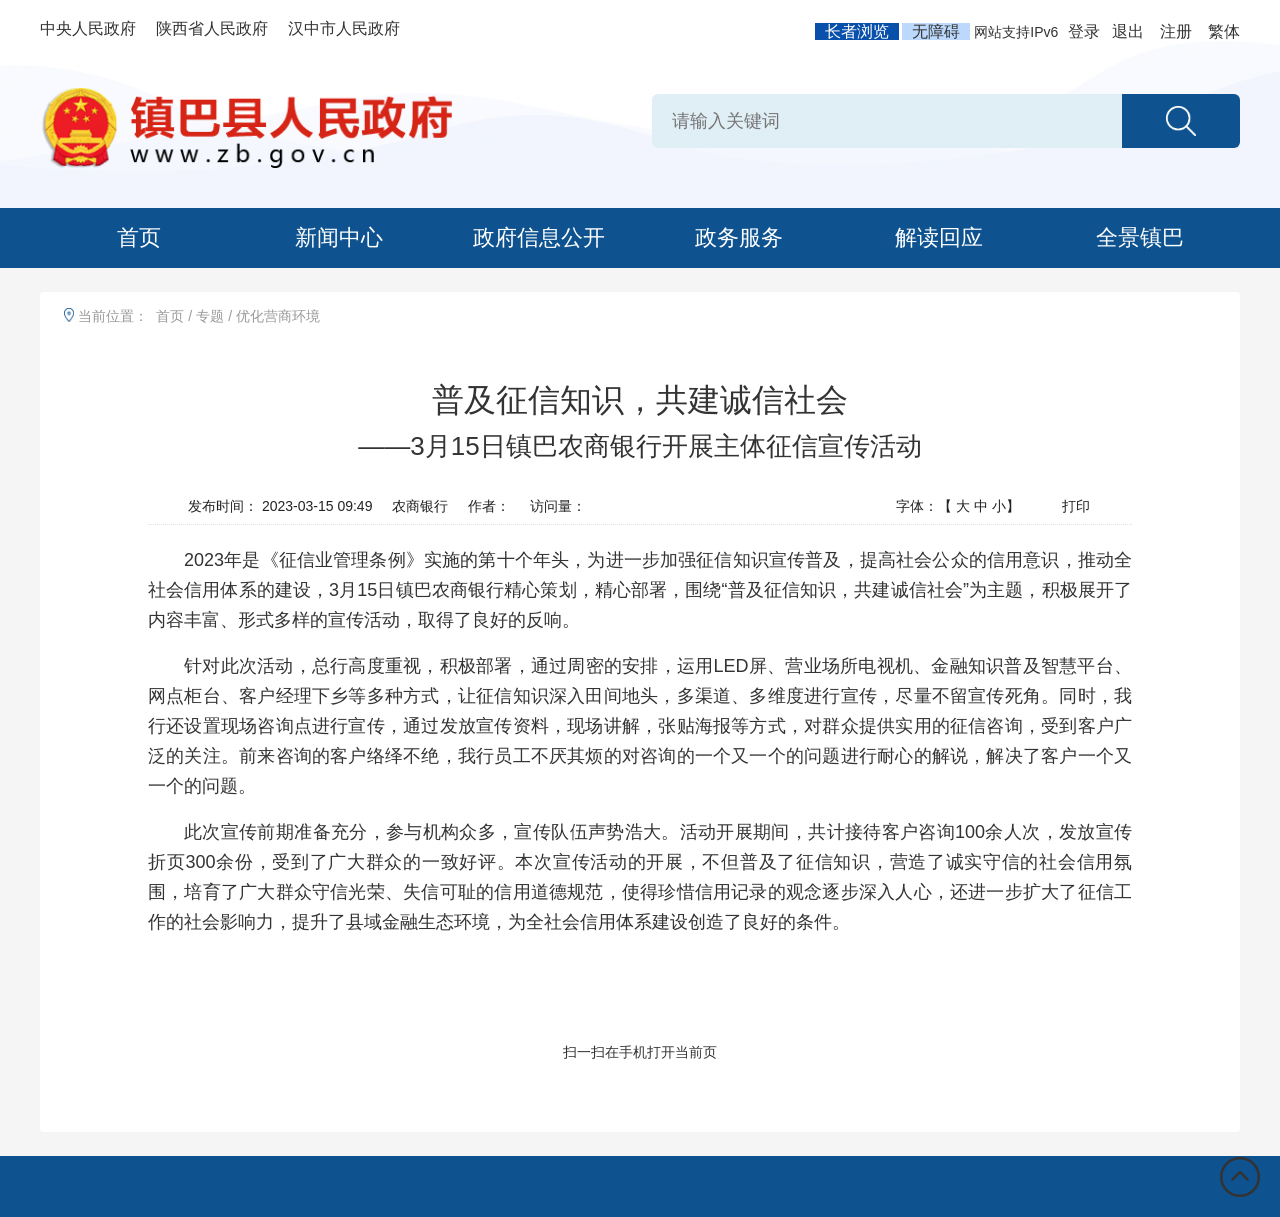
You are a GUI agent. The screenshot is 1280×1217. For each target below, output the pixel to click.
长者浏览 (857, 31)
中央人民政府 (88, 28)
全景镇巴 (1140, 237)
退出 (1128, 31)
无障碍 (936, 31)
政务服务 (739, 237)
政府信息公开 (539, 237)
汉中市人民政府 (344, 28)
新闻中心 (339, 237)
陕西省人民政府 (212, 28)
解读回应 (939, 237)
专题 (210, 316)
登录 (1084, 31)
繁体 (1224, 31)
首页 (139, 237)
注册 (1176, 31)
